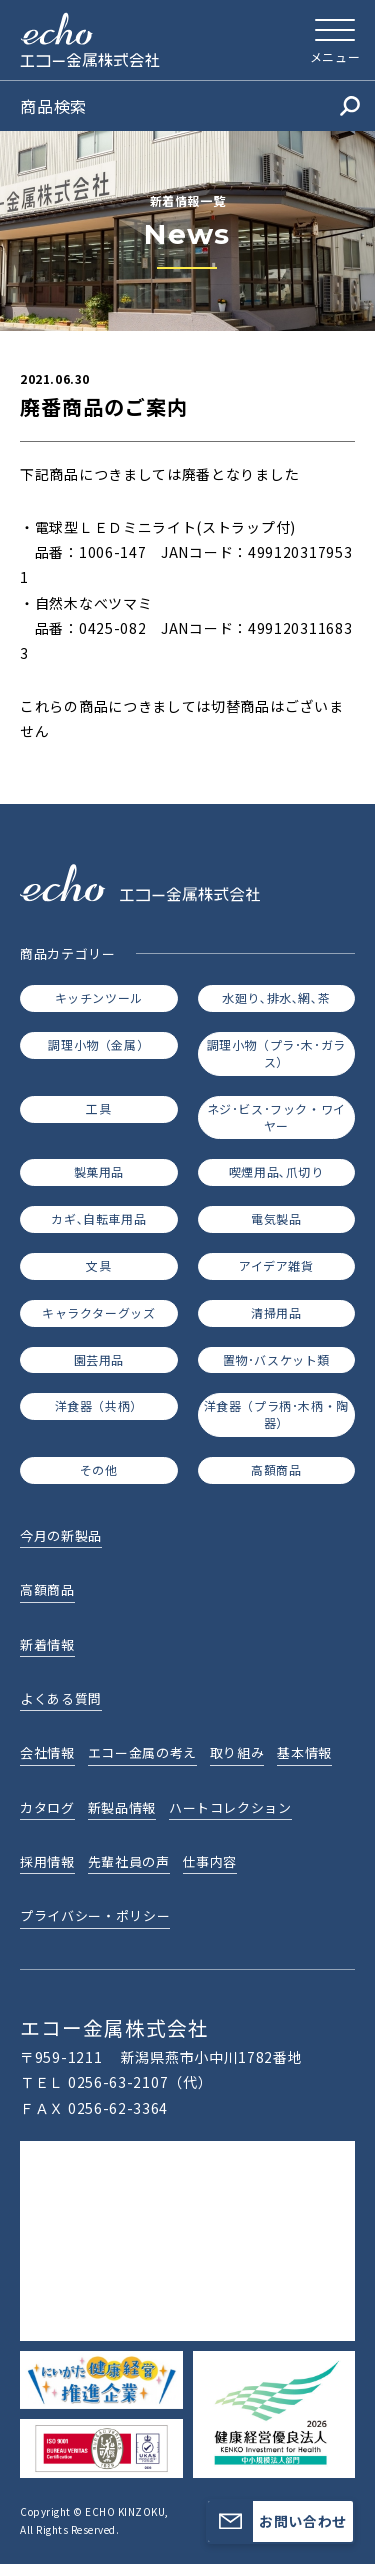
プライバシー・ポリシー (95, 1915)
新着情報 (47, 1644)
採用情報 (47, 1861)
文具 (98, 1265)
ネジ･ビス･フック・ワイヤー (276, 1117)
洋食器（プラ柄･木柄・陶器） (276, 1414)
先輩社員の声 (129, 1861)
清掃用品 (276, 1312)
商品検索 (190, 106)
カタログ (47, 1807)
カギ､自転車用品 (98, 1218)
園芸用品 (99, 1359)
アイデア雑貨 (276, 1265)
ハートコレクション (230, 1807)
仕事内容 (210, 1861)
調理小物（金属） (98, 1044)
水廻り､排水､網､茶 (276, 997)
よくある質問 (61, 1698)
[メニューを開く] (335, 40)
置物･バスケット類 (276, 1359)
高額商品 (276, 1469)
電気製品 (276, 1218)
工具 (98, 1108)
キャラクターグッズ (98, 1312)
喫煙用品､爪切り (276, 1171)
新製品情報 (122, 1807)
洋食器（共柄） (99, 1405)
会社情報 (47, 1752)
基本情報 (304, 1752)
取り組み (237, 1752)
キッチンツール (99, 997)
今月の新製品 (61, 1535)
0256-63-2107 (118, 2082)
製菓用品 (99, 1171)
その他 (99, 1469)
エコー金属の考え (142, 1752)
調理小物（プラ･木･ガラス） (276, 1053)
